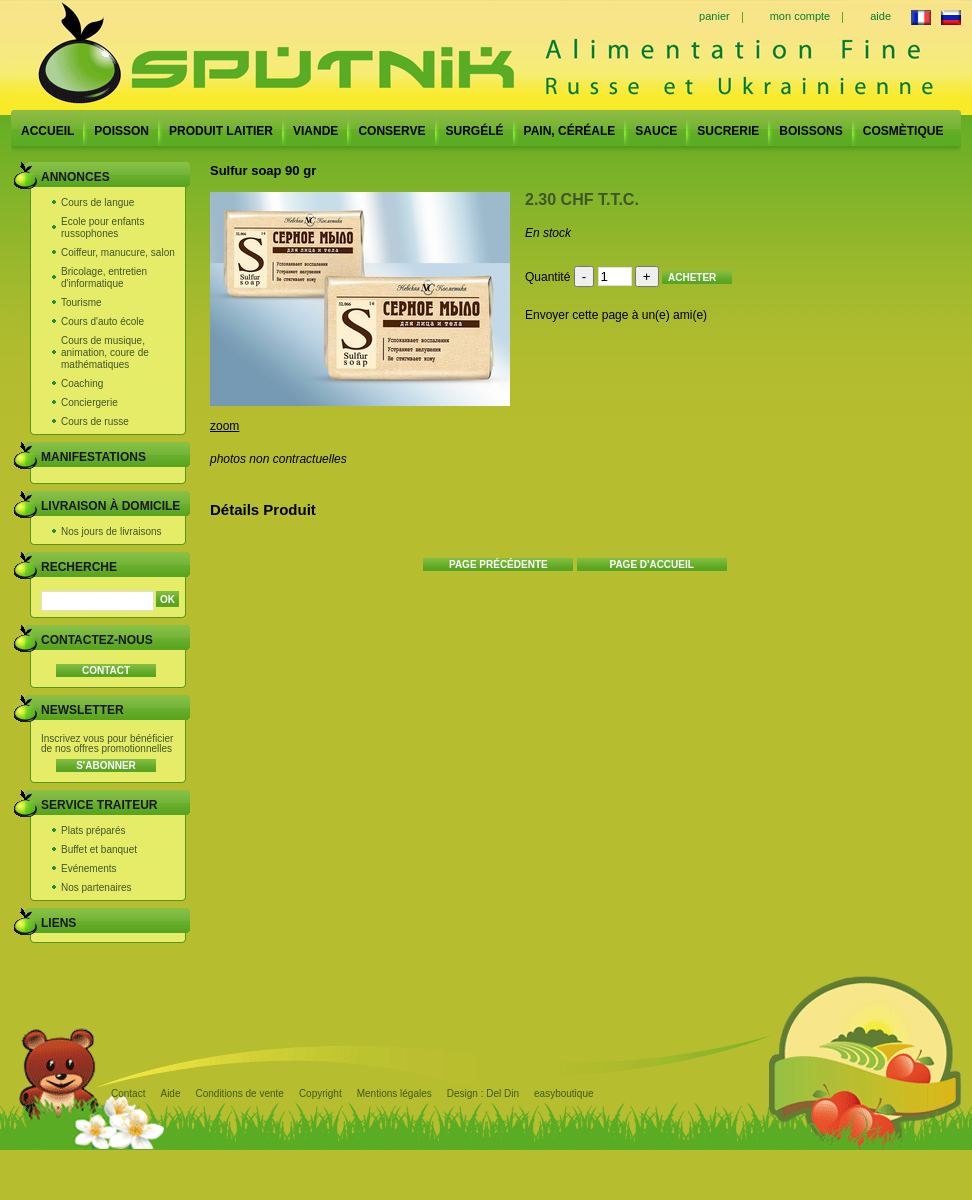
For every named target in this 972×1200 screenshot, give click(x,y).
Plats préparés (93, 830)
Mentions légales (394, 1093)
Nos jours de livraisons (111, 531)
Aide (170, 1093)
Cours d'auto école (102, 321)
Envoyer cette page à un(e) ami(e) (616, 315)
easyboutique (564, 1093)
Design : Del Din (483, 1093)
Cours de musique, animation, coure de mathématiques (105, 352)
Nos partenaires (96, 887)
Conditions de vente (239, 1093)
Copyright (320, 1093)
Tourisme (81, 302)
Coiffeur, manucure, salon (118, 252)
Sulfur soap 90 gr (263, 170)
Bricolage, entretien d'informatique (104, 277)
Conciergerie (89, 402)
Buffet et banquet (99, 849)
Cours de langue (97, 202)
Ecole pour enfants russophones (102, 227)
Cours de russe (95, 421)
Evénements (89, 868)
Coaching (82, 383)
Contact (128, 1093)
